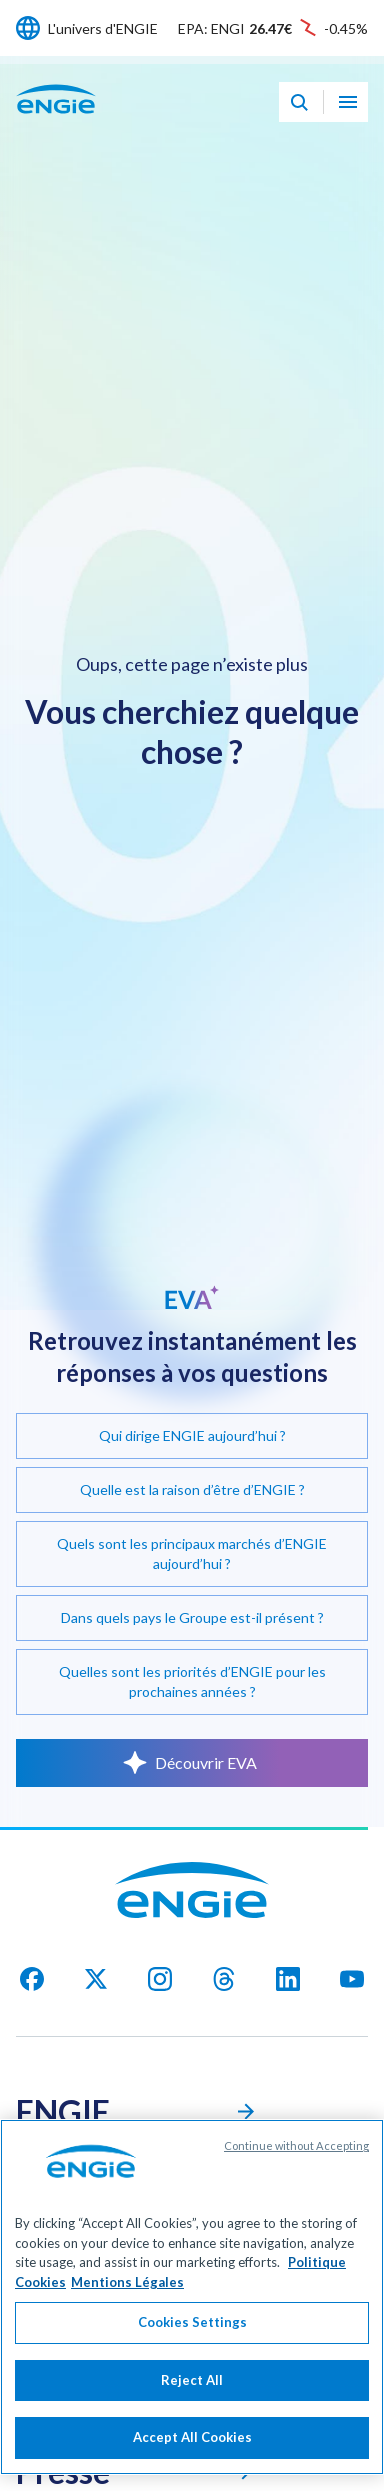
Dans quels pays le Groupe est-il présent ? (192, 1617)
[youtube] (352, 1979)
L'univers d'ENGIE (103, 28)
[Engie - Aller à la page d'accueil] (56, 120)
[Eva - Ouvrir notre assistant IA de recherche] (299, 102)
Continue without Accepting (296, 2161)
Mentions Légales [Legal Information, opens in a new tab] (127, 2297)
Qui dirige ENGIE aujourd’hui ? (192, 1435)
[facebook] (32, 1979)
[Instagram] (160, 1979)
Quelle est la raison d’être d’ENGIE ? (192, 1489)
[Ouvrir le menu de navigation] (348, 102)
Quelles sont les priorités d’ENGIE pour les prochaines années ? (192, 1681)
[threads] (224, 1979)
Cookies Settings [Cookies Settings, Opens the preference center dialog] (192, 2338)
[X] (96, 1979)
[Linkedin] (288, 1979)
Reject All (192, 2395)
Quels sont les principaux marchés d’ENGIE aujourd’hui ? (192, 1553)
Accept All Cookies (192, 2453)
